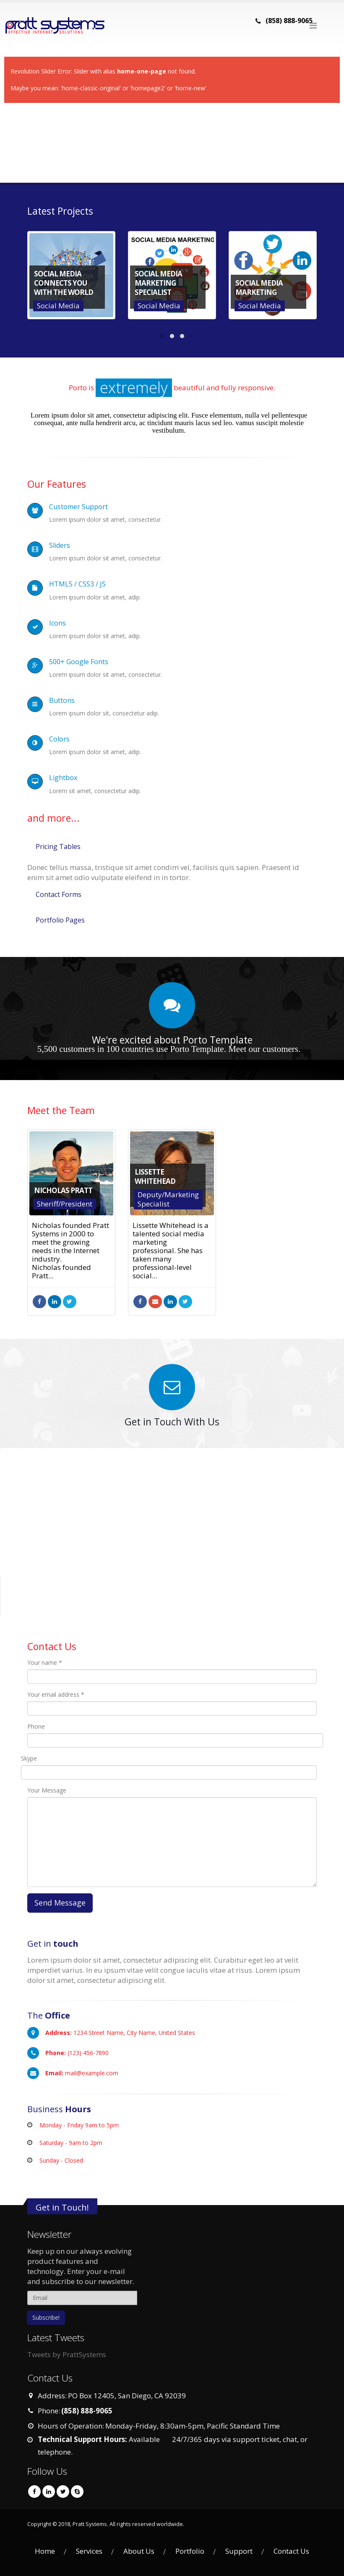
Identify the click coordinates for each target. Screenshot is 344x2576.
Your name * (44, 1663)
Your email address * (55, 1694)
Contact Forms (58, 894)
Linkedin (48, 2491)
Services (89, 2551)
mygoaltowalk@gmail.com (155, 1302)
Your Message (46, 1790)
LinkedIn (54, 1302)
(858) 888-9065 (289, 20)
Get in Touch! (62, 2207)
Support (239, 2551)
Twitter (69, 1302)
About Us (138, 2551)
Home (45, 2551)
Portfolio (189, 2551)
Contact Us (291, 2551)
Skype (29, 1758)
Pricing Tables (58, 846)
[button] (172, 1527)
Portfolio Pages (60, 920)
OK (222, 1507)
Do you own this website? (137, 1508)
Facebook (39, 1302)
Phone (36, 1726)
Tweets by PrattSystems (66, 2354)
